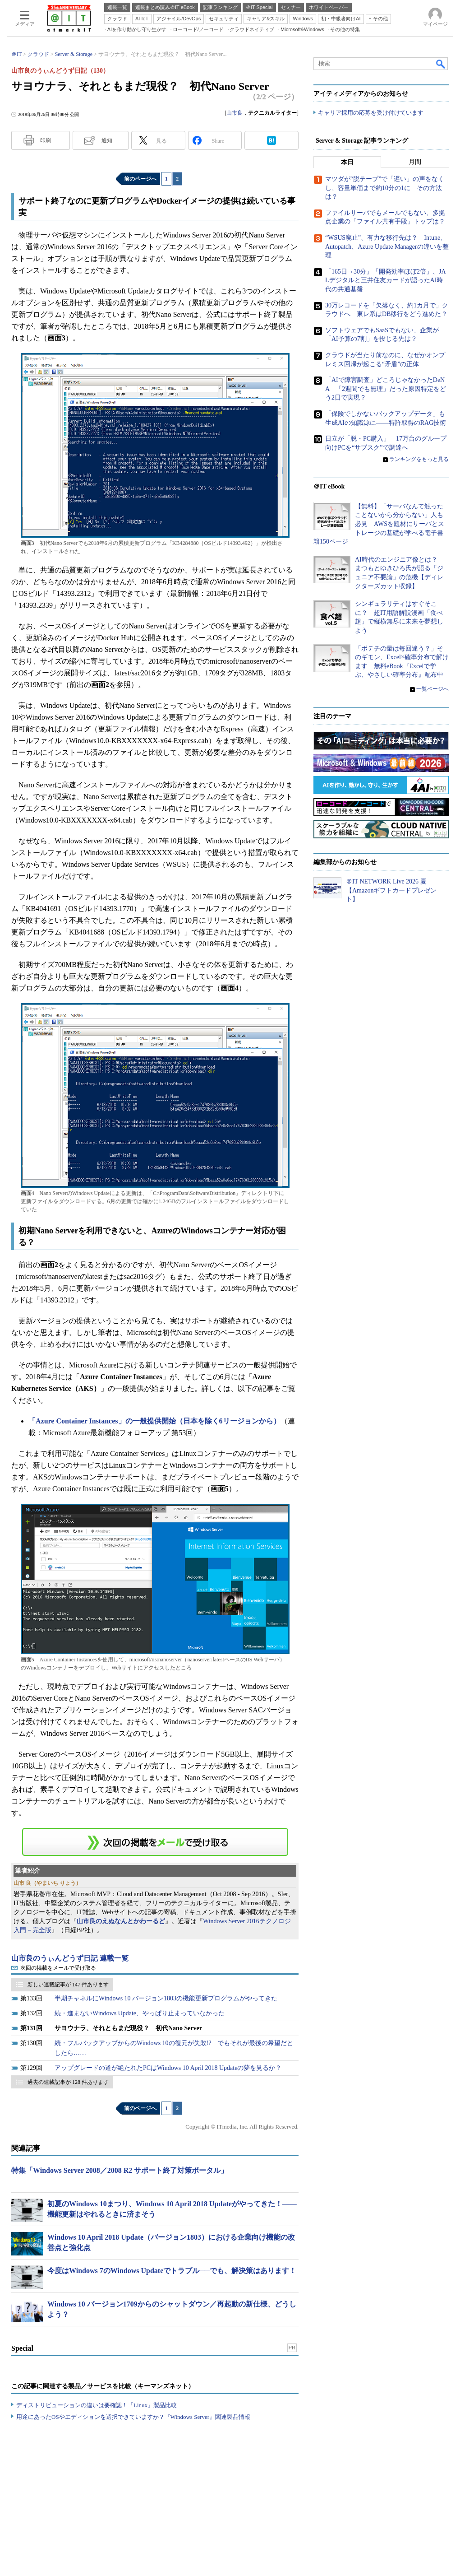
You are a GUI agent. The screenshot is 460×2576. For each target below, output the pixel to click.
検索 (441, 63)
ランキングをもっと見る (419, 459)
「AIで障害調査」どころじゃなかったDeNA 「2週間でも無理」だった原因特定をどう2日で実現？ (385, 389)
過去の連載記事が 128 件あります (68, 2082)
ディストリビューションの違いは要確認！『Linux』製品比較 (96, 2405)
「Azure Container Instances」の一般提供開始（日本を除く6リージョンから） (154, 1421)
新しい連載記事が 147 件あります (68, 1984)
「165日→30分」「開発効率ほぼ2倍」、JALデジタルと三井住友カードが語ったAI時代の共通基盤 (385, 281)
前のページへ (140, 179)
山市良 (234, 113)
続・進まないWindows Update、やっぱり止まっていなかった (140, 2013)
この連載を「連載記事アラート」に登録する (155, 1842)
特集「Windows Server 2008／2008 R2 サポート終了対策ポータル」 (119, 2170)
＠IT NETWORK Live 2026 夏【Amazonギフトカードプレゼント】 (391, 891)
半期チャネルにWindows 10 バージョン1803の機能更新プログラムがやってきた (166, 1998)
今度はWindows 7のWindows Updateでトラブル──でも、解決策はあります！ (171, 2270)
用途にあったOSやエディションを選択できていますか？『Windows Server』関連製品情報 (133, 2416)
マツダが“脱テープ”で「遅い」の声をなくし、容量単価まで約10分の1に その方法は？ (384, 188)
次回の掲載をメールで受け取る (58, 1968)
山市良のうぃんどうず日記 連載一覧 (70, 1958)
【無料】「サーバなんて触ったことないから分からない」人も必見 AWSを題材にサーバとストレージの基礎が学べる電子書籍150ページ (378, 524)
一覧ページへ (432, 689)
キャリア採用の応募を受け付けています (370, 113)
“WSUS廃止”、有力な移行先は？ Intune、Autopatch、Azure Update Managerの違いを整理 (387, 247)
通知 (106, 140)
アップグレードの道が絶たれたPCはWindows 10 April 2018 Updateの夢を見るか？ (168, 2068)
